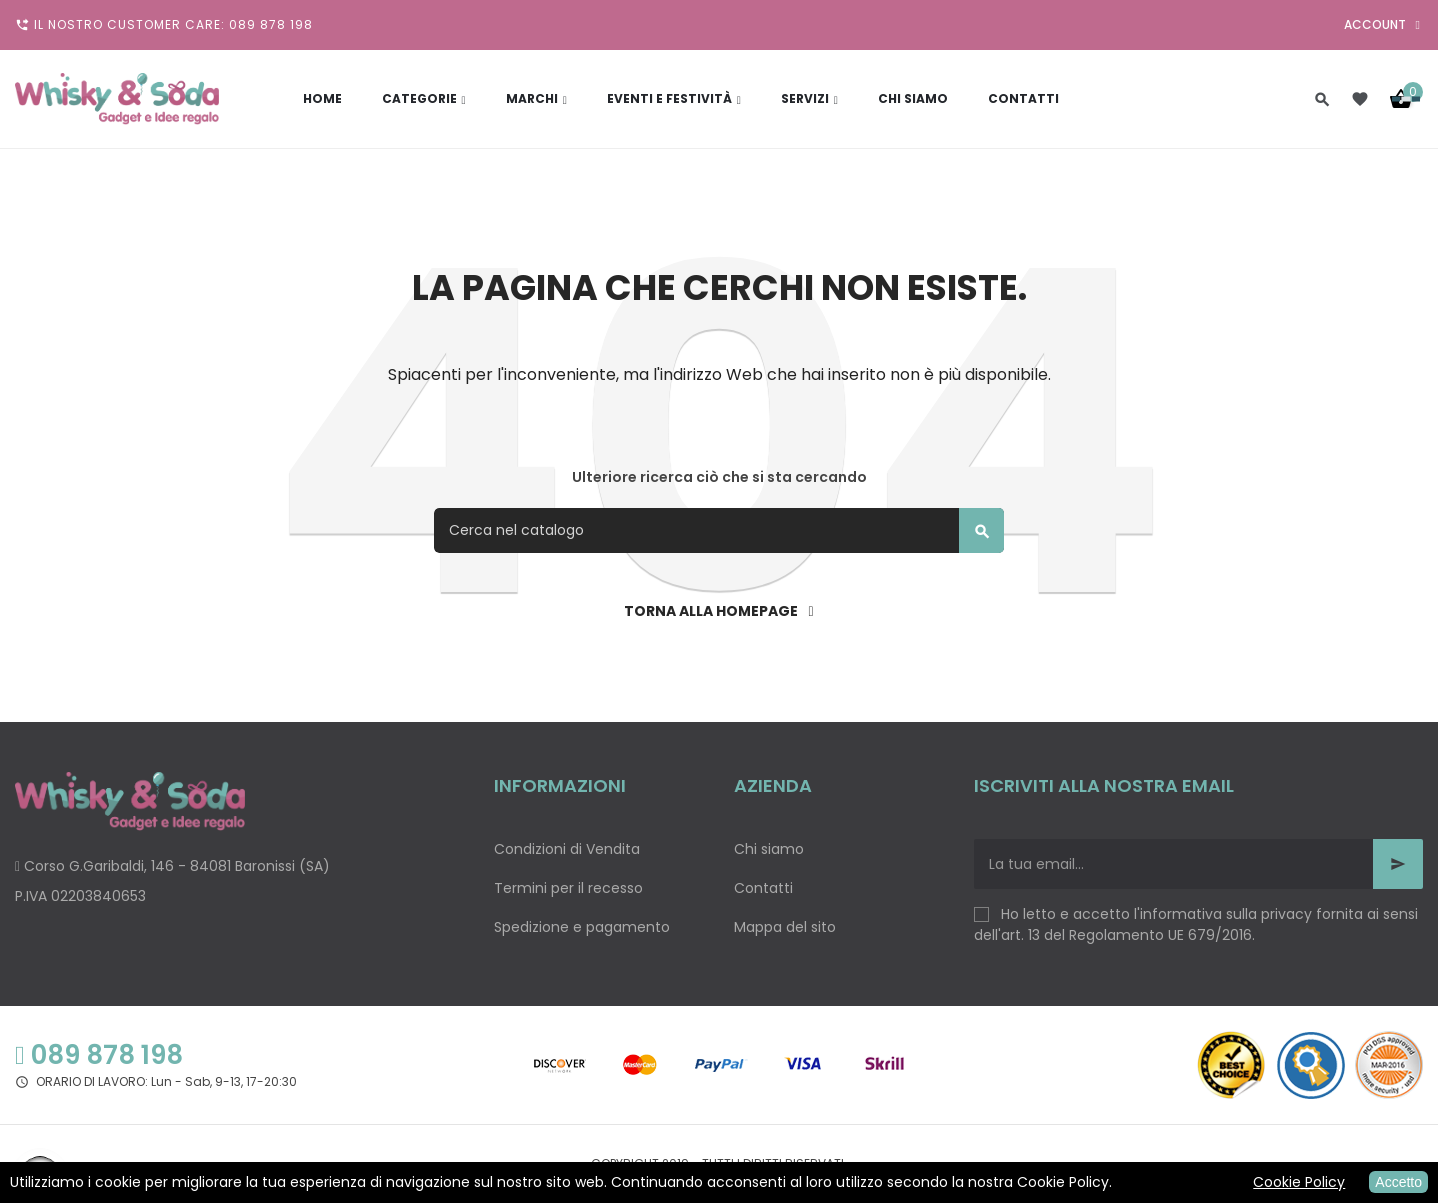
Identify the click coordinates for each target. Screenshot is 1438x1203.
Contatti (763, 888)
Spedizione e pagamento (582, 927)
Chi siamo (769, 849)
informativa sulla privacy (1226, 914)
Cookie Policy (1299, 1182)
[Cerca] (719, 530)
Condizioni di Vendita (567, 849)
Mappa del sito (785, 927)
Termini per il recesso (568, 888)
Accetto (1398, 1182)
